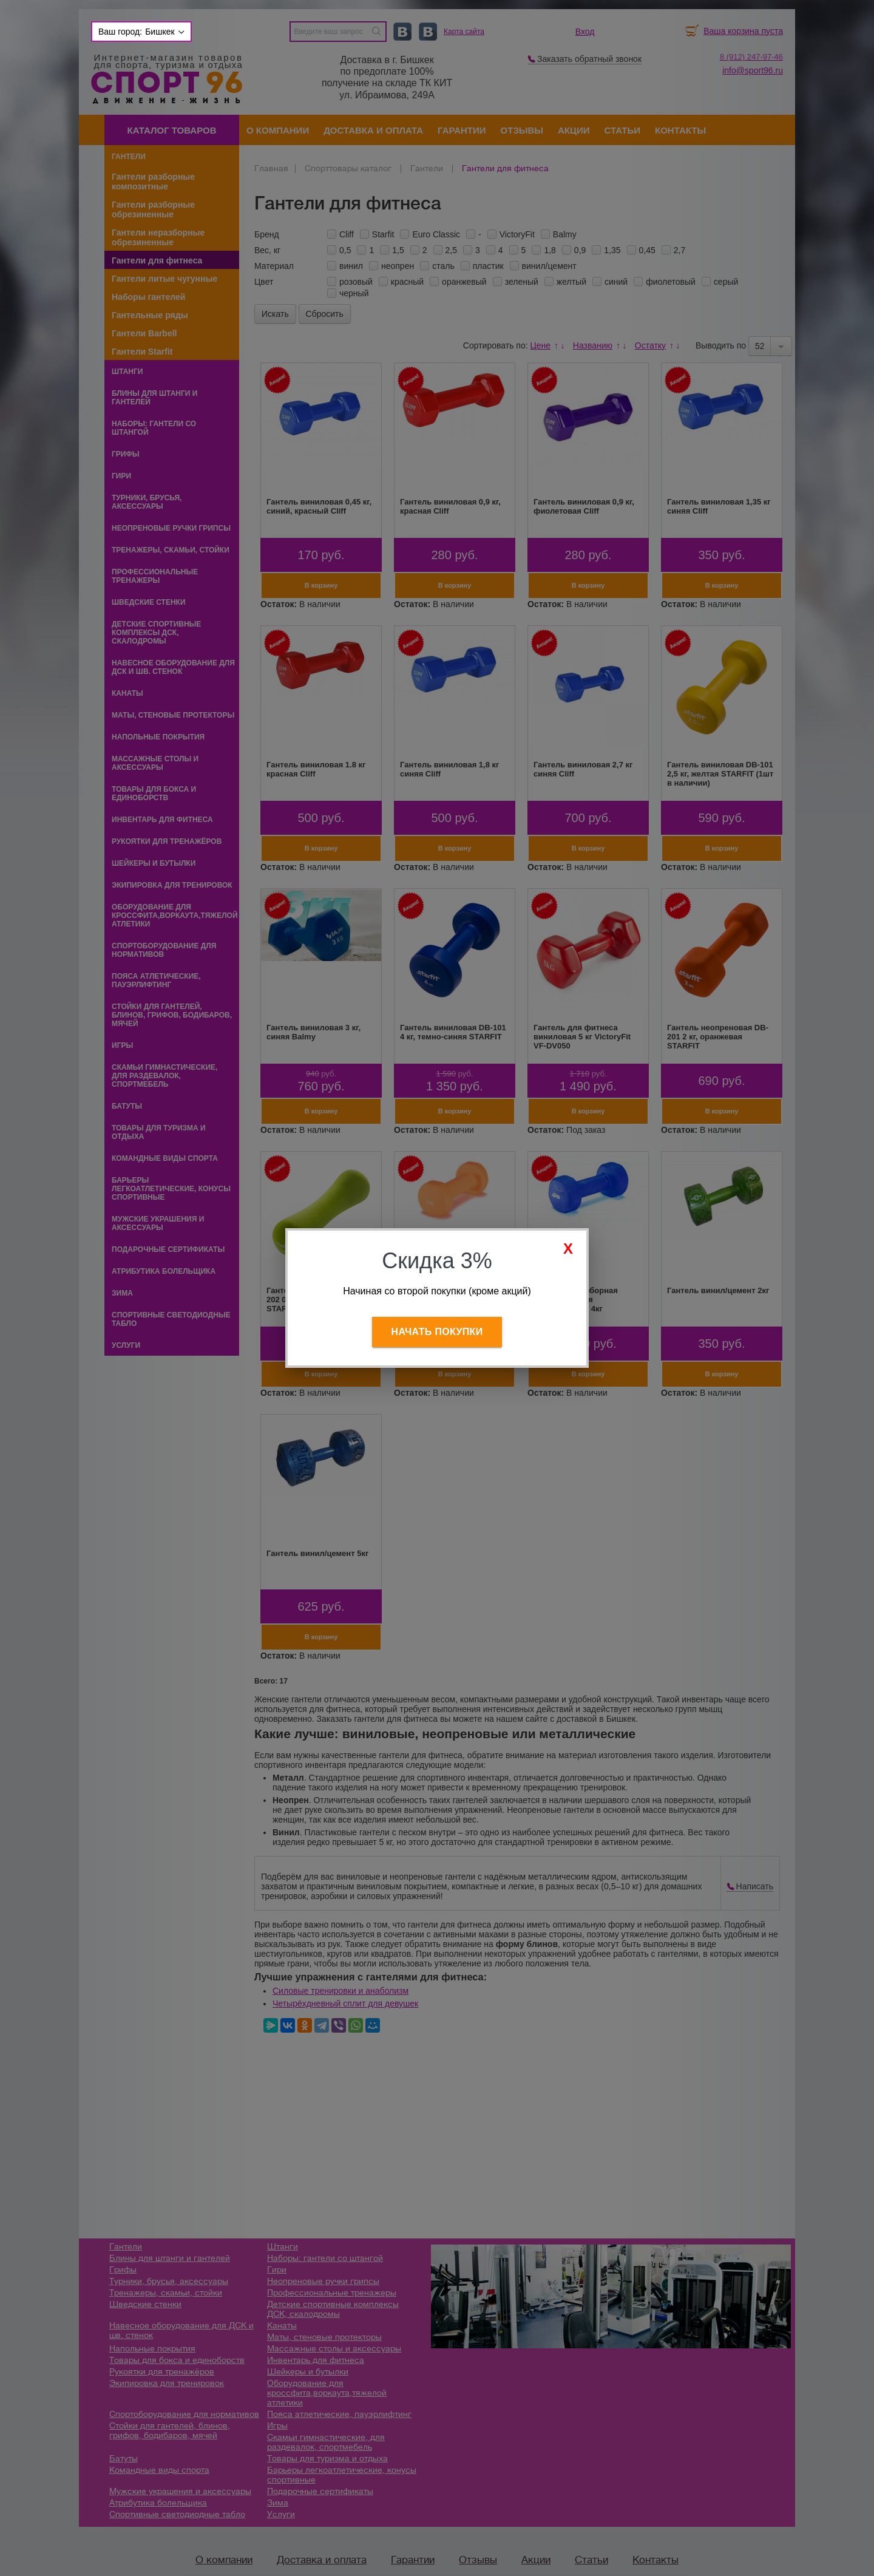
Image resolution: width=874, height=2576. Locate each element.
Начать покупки (437, 1332)
